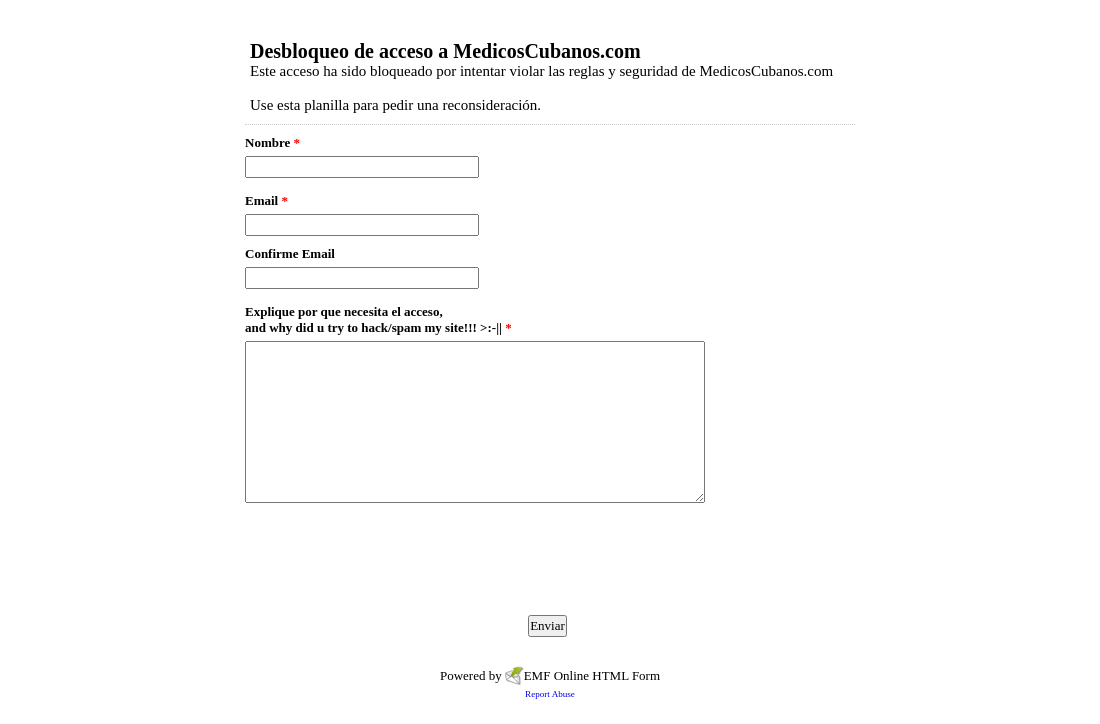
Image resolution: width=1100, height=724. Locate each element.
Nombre (272, 142)
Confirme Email (290, 253)
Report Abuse (550, 694)
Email (266, 200)
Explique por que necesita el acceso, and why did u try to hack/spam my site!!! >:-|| (378, 319)
